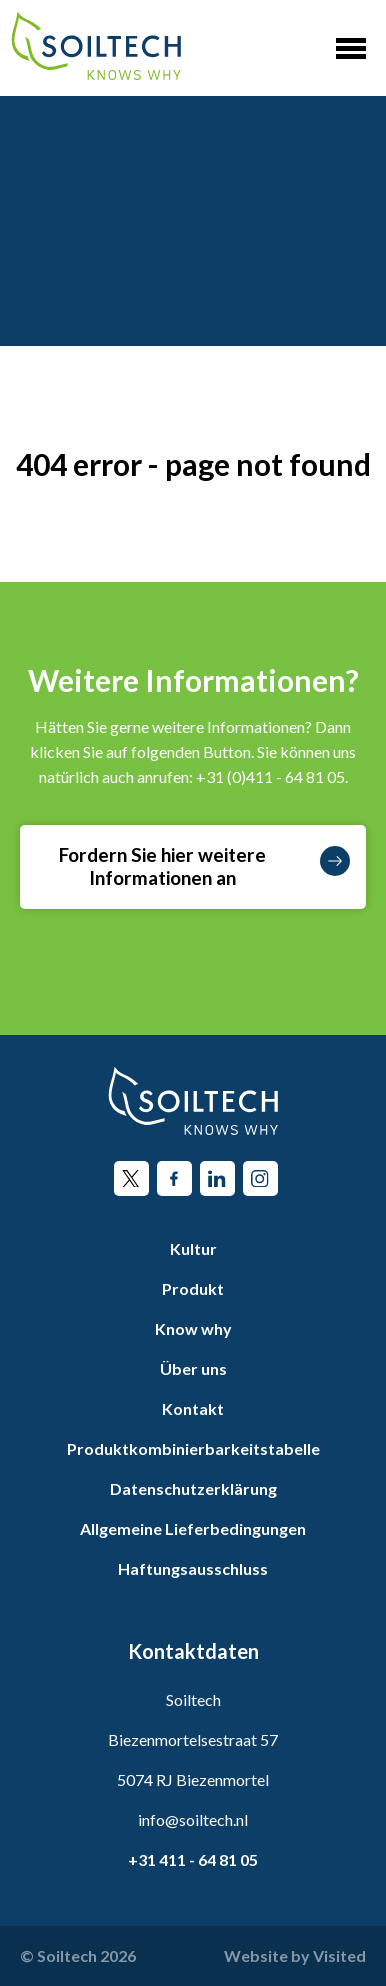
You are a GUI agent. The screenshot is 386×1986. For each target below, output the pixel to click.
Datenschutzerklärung (193, 1488)
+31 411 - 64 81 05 (193, 1859)
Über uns (193, 1368)
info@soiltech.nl (193, 1819)
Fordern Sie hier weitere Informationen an (205, 866)
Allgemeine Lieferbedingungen (193, 1528)
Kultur (193, 1248)
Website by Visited (295, 1955)
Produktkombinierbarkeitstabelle (193, 1448)
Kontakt (193, 1408)
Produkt (193, 1288)
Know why (193, 1328)
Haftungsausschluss (193, 1568)
